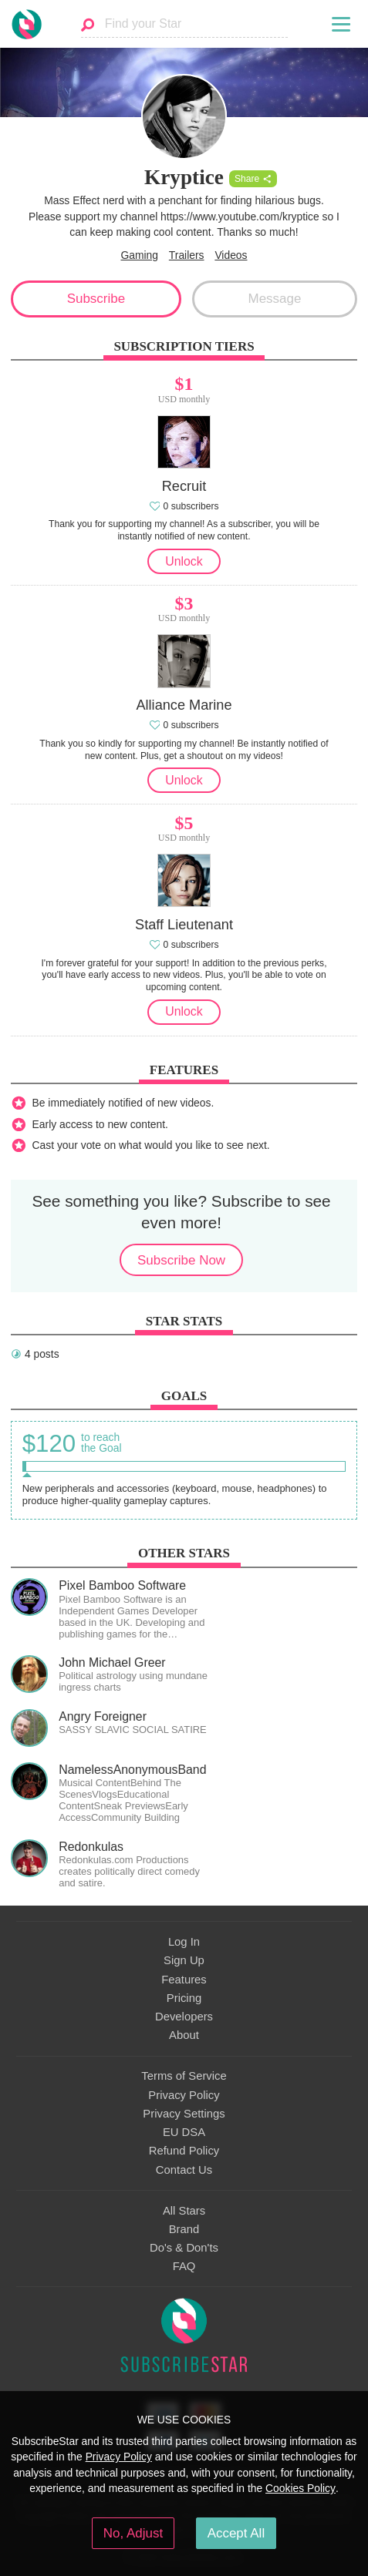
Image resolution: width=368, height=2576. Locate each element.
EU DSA (184, 2132)
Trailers (186, 255)
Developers (184, 2016)
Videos (230, 255)
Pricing (184, 1998)
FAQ (184, 2266)
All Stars (184, 2211)
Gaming (139, 255)
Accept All (236, 2533)
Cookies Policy (300, 2488)
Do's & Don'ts (184, 2248)
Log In (184, 1942)
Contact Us (184, 2170)
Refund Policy (184, 2150)
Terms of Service (183, 2076)
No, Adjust (133, 2533)
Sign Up (184, 1960)
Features (184, 1979)
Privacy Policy (183, 2095)
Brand (184, 2229)
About (184, 2035)
